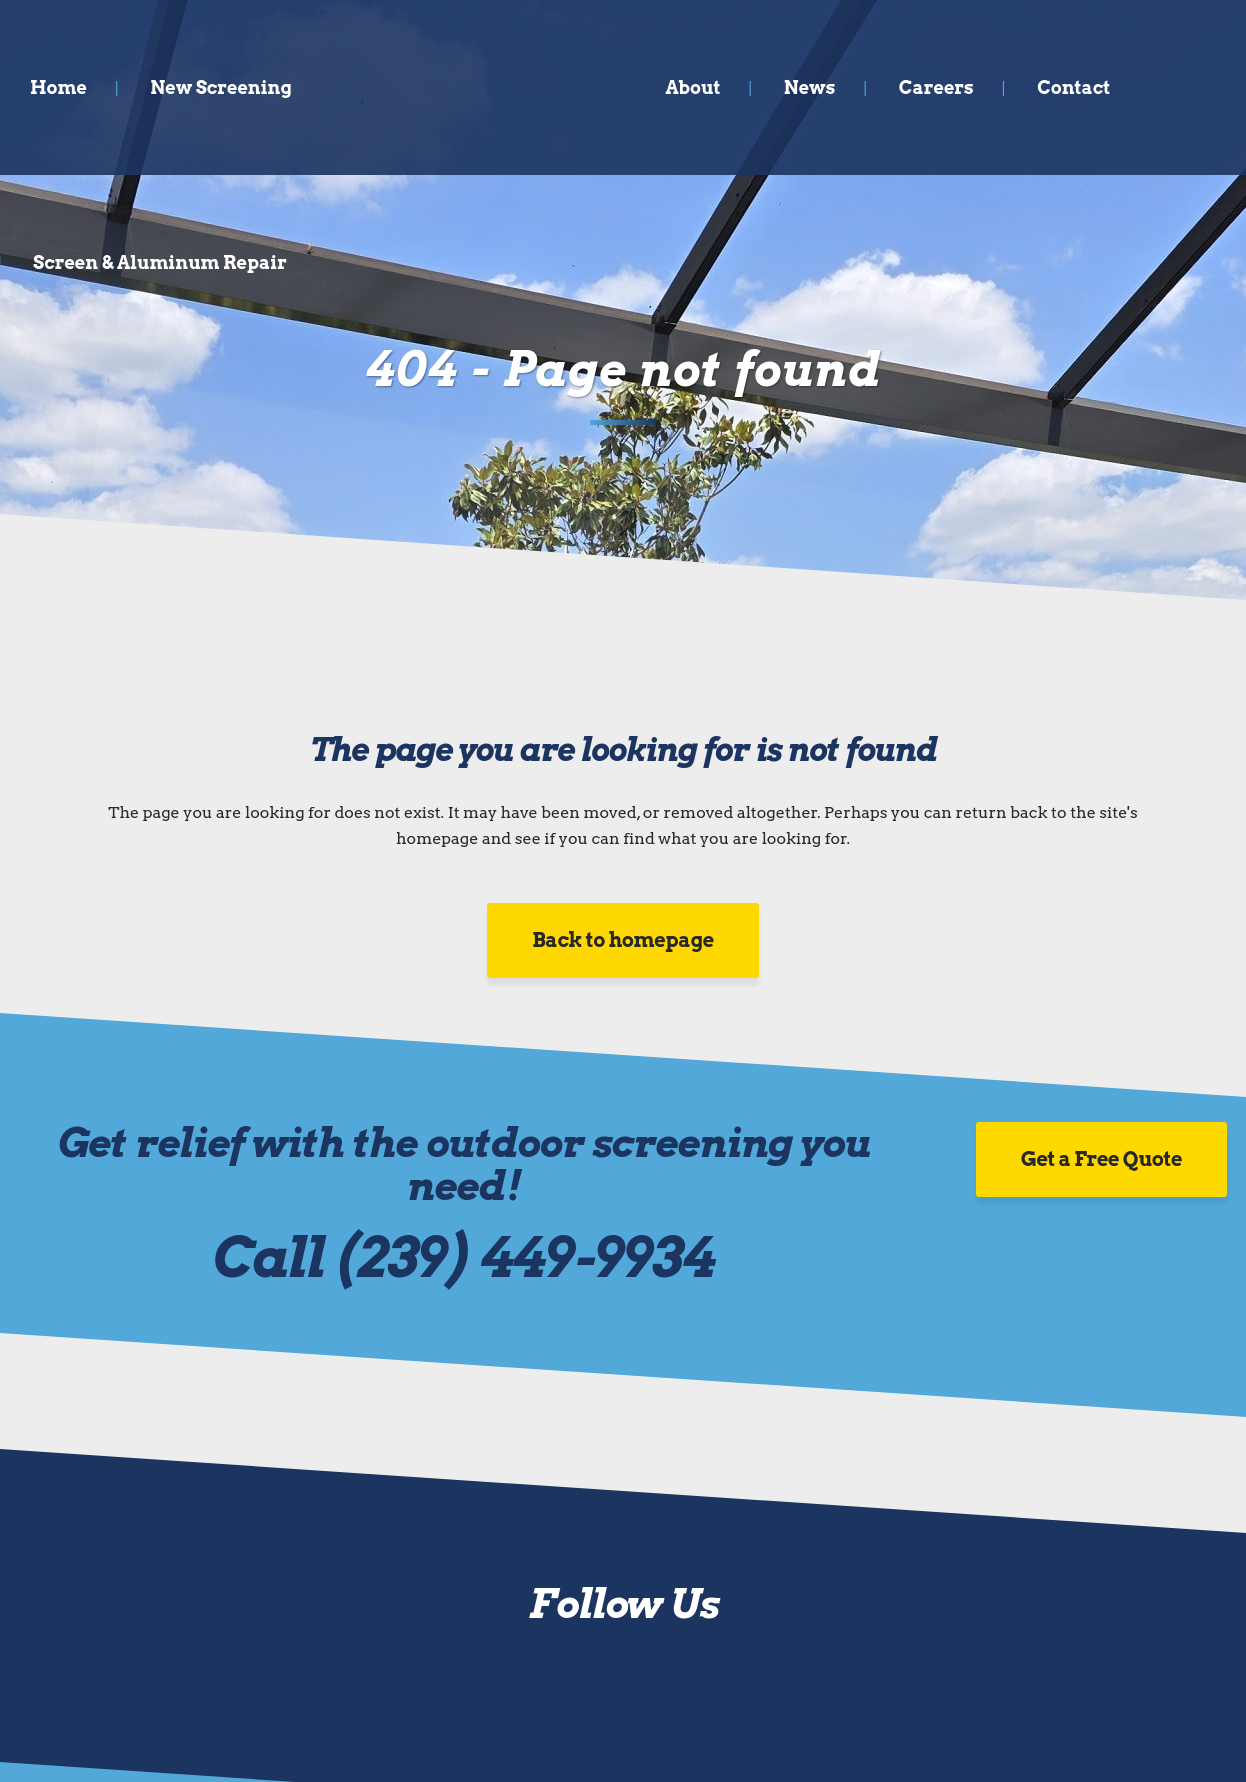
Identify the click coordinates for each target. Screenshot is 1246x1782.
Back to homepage (623, 940)
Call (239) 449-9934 (463, 1257)
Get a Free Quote (1101, 1159)
